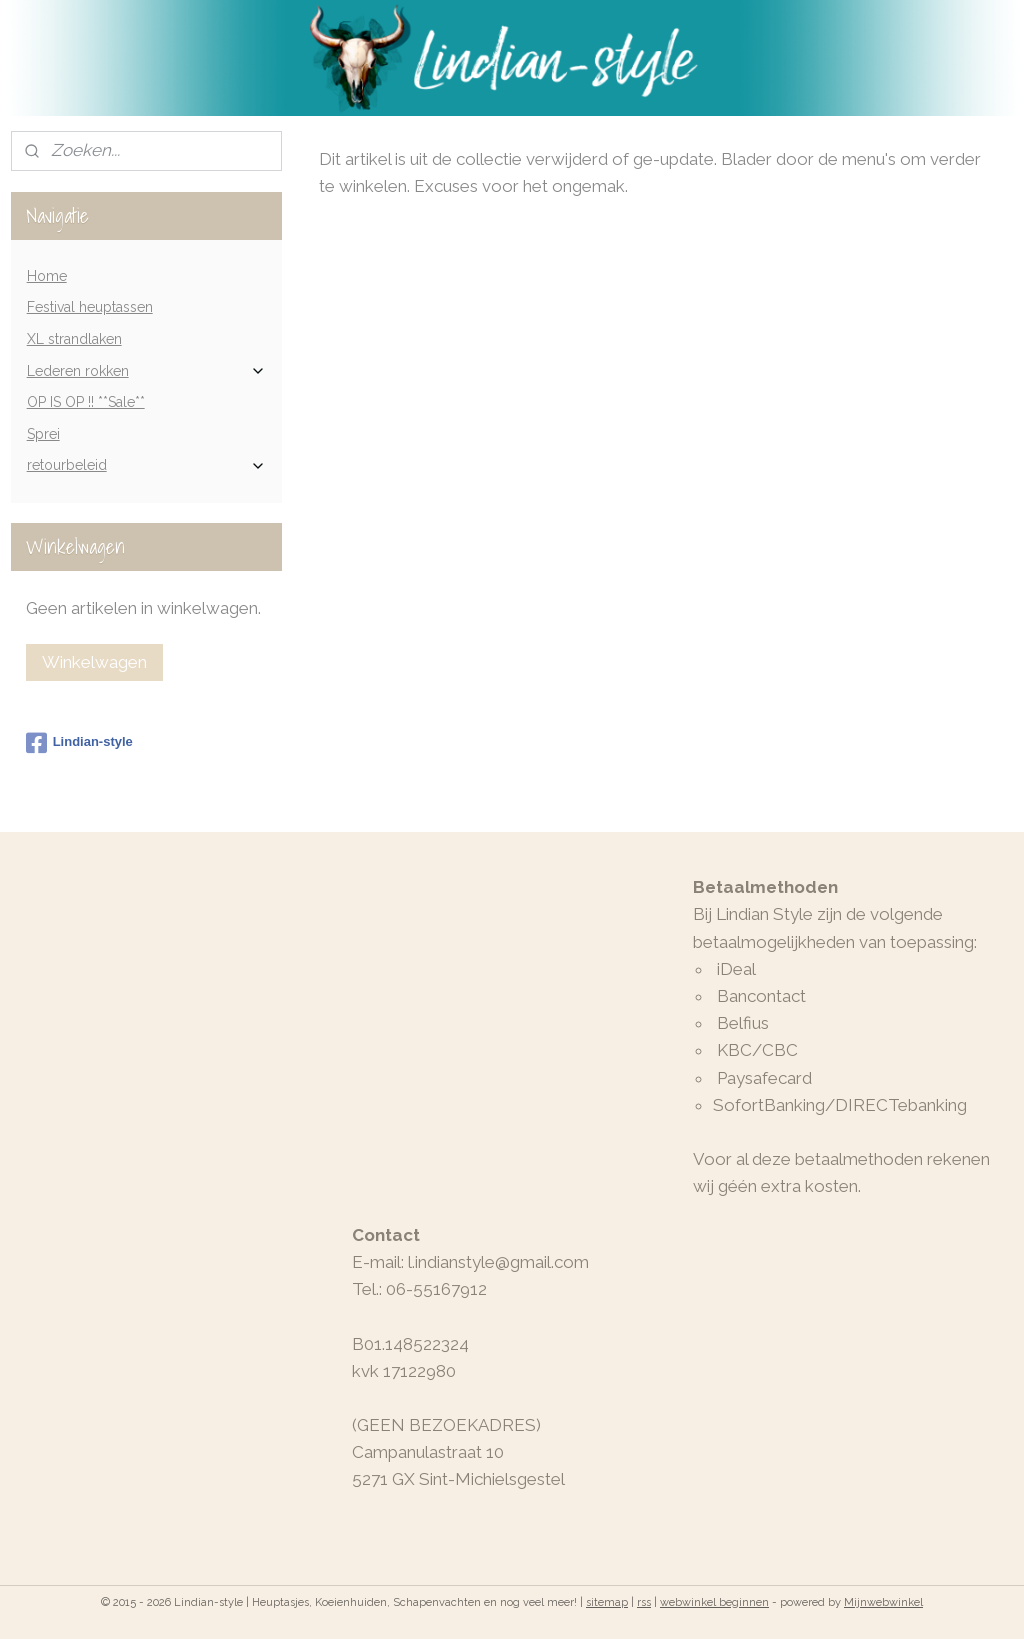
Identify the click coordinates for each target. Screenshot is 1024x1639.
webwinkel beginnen (714, 1602)
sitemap (607, 1602)
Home (47, 276)
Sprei (43, 434)
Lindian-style (79, 743)
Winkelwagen (94, 662)
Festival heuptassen (90, 307)
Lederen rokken (146, 371)
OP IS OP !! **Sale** (86, 402)
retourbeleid (146, 465)
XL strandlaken (74, 339)
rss (644, 1602)
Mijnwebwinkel (883, 1602)
